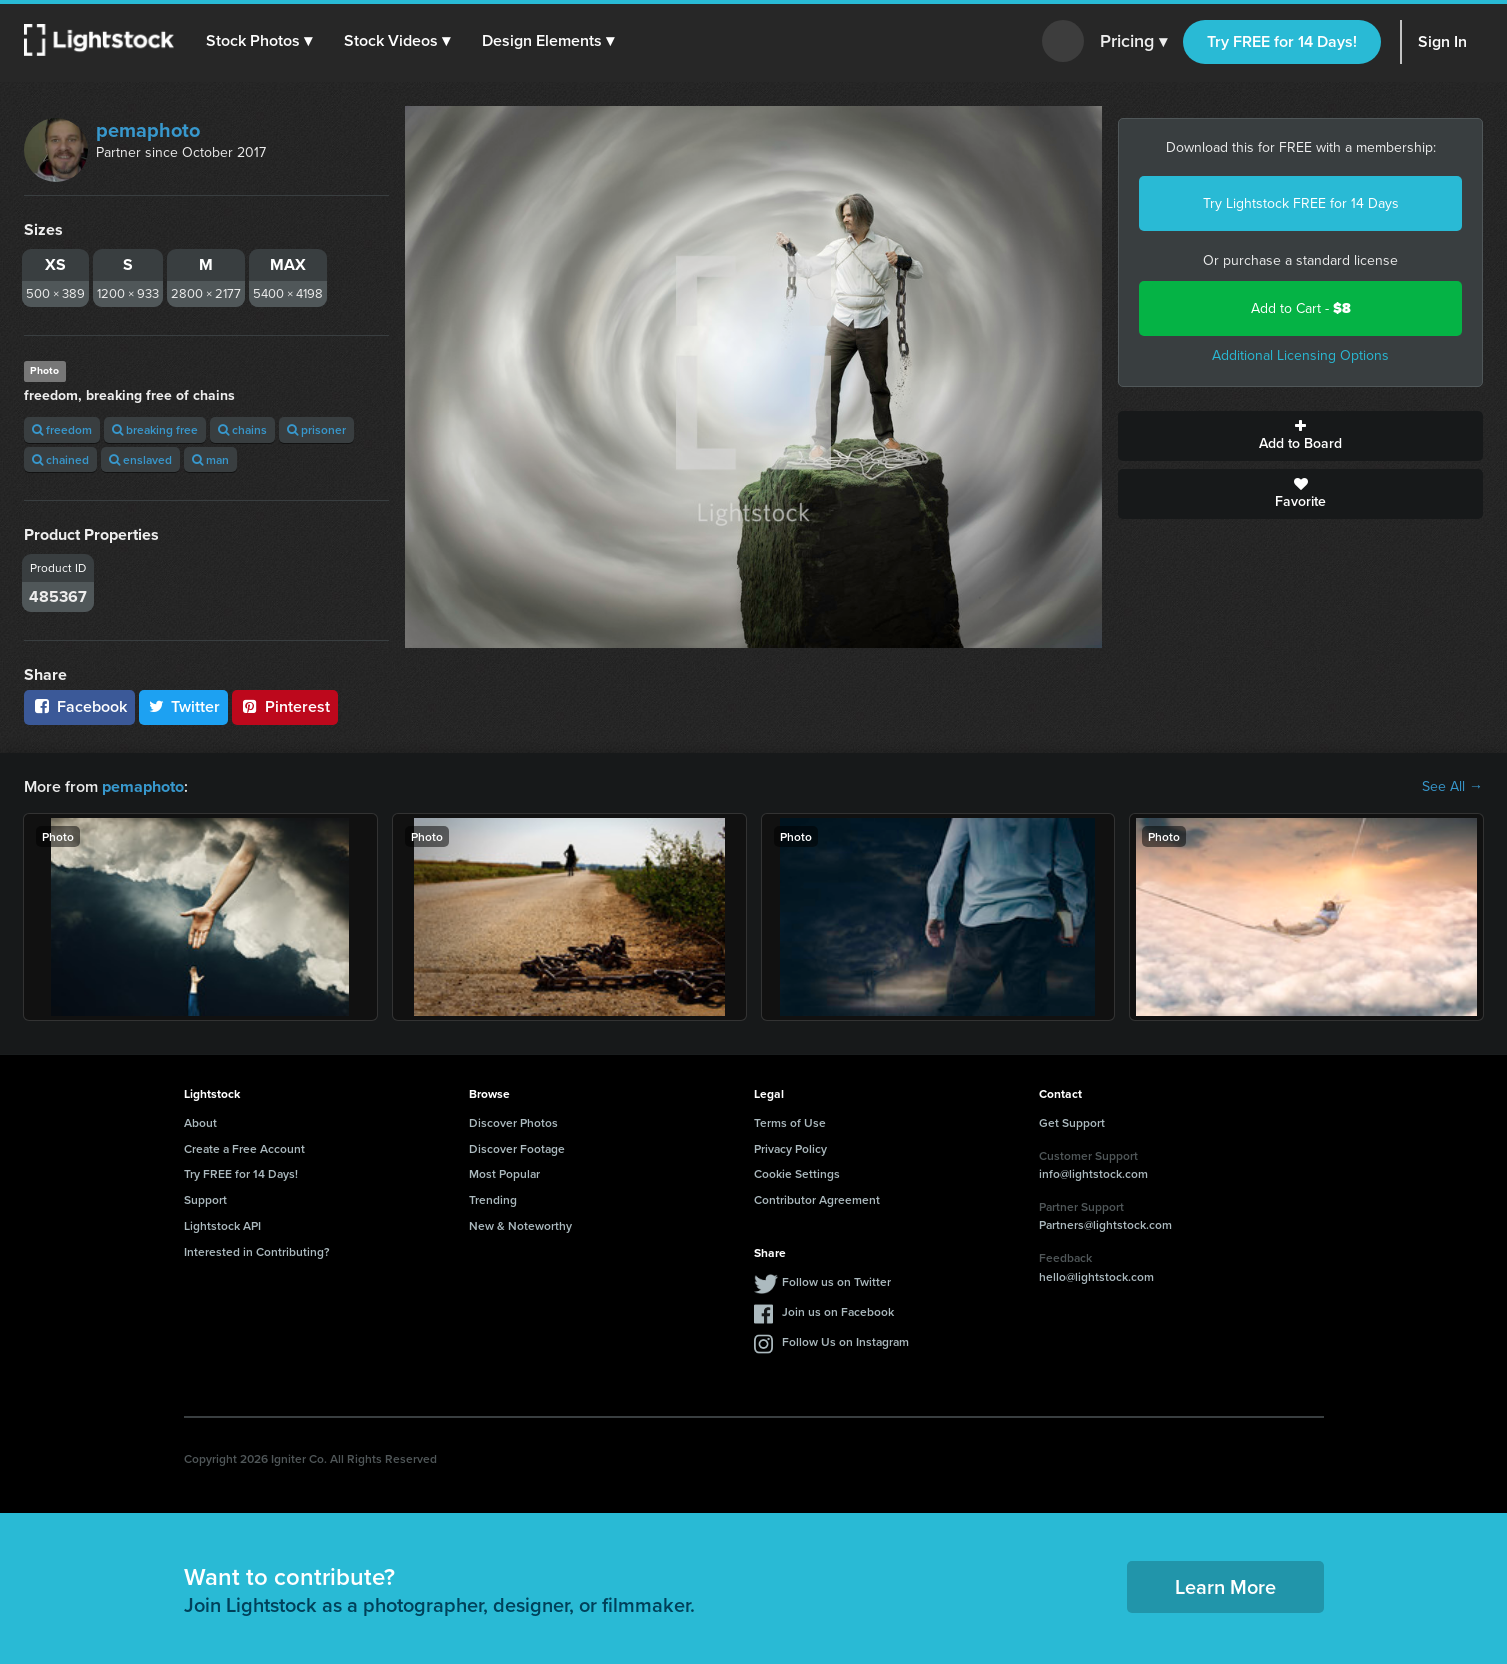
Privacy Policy (790, 1147)
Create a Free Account (244, 1147)
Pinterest (285, 706)
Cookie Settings (797, 1173)
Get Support (1072, 1122)
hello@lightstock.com (1096, 1276)
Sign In (1442, 41)
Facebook (79, 706)
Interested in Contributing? (257, 1251)
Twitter (184, 706)
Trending (493, 1199)
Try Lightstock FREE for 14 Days (1301, 203)
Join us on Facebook (838, 1310)
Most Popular (504, 1173)
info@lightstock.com (1093, 1173)
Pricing (1133, 42)
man (210, 459)
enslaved (140, 459)
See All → (1452, 787)
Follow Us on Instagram (845, 1340)
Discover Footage (517, 1147)
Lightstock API (222, 1225)
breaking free (155, 429)
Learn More (1225, 1586)
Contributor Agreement (817, 1199)
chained (60, 459)
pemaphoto (148, 130)
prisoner (316, 429)
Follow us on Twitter (836, 1280)
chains (242, 429)
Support (205, 1199)
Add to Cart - (1301, 308)
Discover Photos (513, 1122)
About (200, 1122)
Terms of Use (790, 1122)
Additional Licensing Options (1300, 355)
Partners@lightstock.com (1105, 1224)
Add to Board (1300, 436)
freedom (62, 429)
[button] (259, 41)
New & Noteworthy (520, 1225)
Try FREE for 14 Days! (1282, 41)
